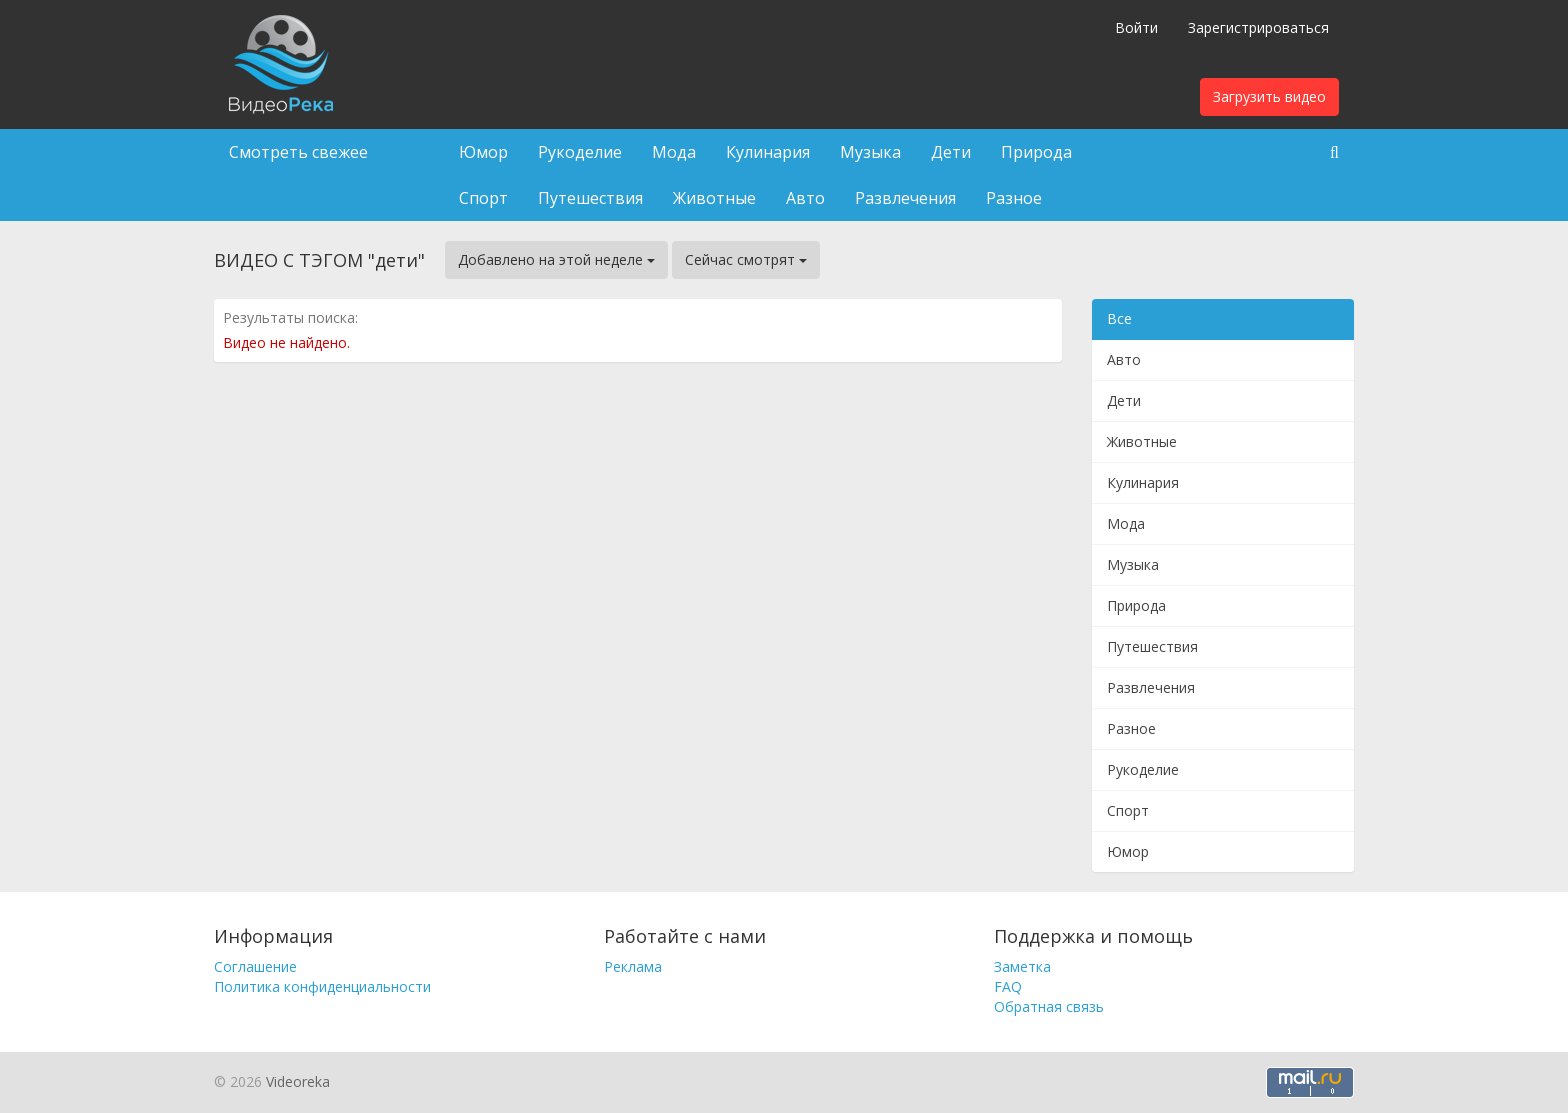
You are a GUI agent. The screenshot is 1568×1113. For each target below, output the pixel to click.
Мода (674, 152)
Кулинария (768, 152)
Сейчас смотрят (746, 259)
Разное (1014, 198)
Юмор (483, 152)
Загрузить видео (1269, 96)
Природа (1036, 152)
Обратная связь (1049, 1006)
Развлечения (905, 198)
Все (1119, 318)
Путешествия (590, 198)
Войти (1136, 27)
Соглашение (255, 966)
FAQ (1008, 986)
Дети (951, 152)
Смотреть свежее (298, 152)
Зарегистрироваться (1258, 27)
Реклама (633, 966)
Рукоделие (580, 152)
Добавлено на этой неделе (556, 259)
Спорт (483, 198)
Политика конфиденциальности (322, 986)
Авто (805, 198)
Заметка (1022, 966)
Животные (714, 198)
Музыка (870, 152)
